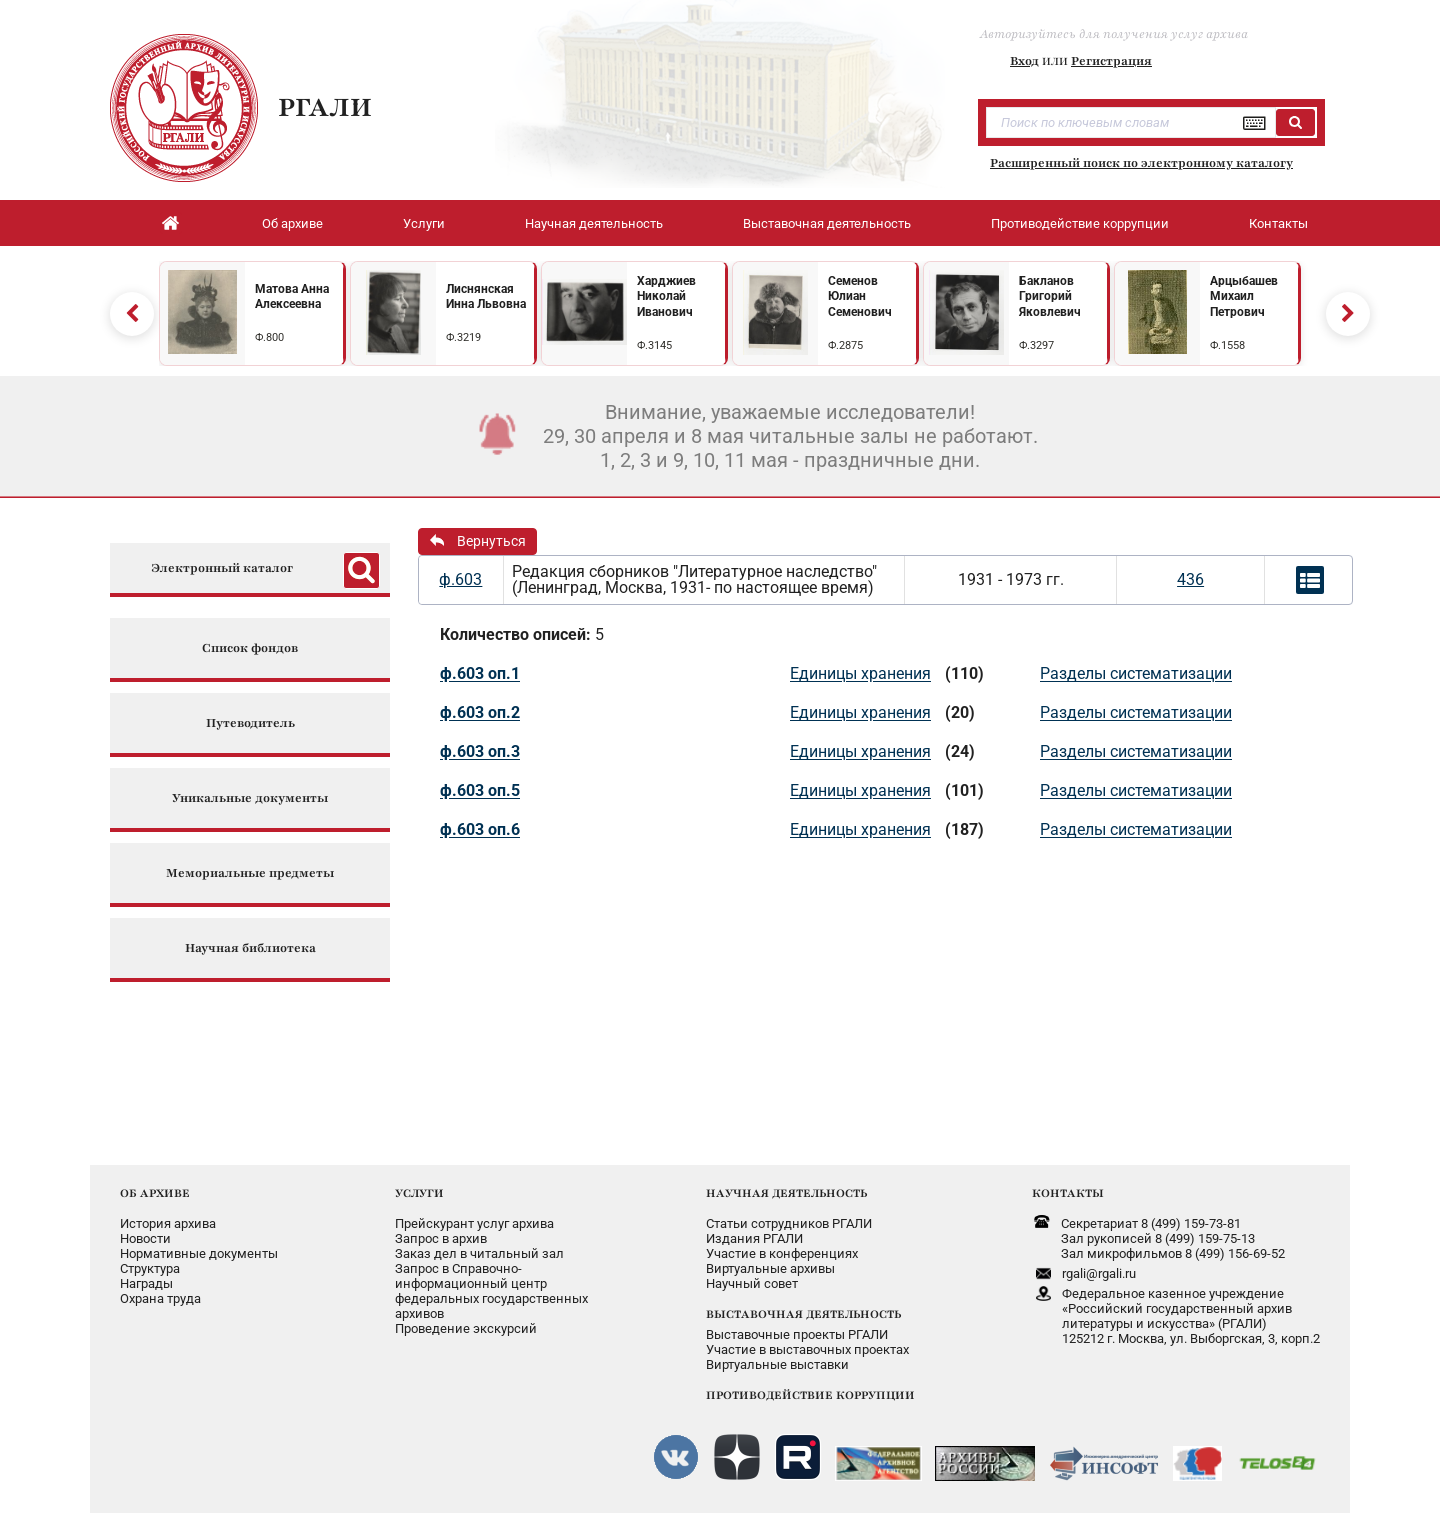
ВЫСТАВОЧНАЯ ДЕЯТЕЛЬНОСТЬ (803, 1314)
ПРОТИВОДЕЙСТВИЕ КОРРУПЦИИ (810, 1395)
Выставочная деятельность (827, 223)
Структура (150, 1268)
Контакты (1278, 223)
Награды (146, 1283)
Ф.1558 (1227, 345)
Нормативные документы (199, 1253)
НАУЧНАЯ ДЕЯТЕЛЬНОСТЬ (786, 1193)
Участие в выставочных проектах (807, 1349)
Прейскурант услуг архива (474, 1223)
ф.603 (460, 579)
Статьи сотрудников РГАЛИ (789, 1223)
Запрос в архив (441, 1238)
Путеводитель (250, 723)
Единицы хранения (860, 673)
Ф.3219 (463, 337)
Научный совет (752, 1283)
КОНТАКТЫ (1068, 1193)
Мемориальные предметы (250, 873)
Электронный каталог (222, 568)
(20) (960, 712)
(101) (964, 790)
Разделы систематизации (1136, 673)
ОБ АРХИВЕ (155, 1193)
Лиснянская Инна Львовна (486, 297)
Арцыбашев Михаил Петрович (1244, 296)
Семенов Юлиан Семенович (860, 296)
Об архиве (292, 223)
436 (1190, 579)
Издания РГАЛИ (754, 1238)
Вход (1024, 61)
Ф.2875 (845, 345)
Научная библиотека (250, 948)
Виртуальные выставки (777, 1364)
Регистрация (1111, 61)
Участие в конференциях (782, 1253)
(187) (964, 829)
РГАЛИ (325, 107)
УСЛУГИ (419, 1193)
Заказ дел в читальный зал (479, 1253)
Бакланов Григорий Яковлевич (1050, 296)
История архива (168, 1223)
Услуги (424, 223)
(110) (964, 673)
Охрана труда (160, 1298)
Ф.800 (269, 337)
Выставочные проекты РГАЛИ (797, 1334)
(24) (960, 751)
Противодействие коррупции (1080, 223)
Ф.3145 (654, 345)
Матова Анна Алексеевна (292, 297)
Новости (145, 1238)
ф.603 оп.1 (480, 673)
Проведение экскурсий (466, 1328)
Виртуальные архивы (770, 1268)
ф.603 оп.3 (480, 751)
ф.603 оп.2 (480, 712)
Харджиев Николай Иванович (666, 296)
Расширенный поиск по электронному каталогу (1141, 163)
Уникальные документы (250, 798)
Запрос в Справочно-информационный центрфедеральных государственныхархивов (491, 1291)
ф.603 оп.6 (480, 829)
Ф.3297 (1036, 345)
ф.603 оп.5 (480, 790)
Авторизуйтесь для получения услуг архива (1114, 34)
